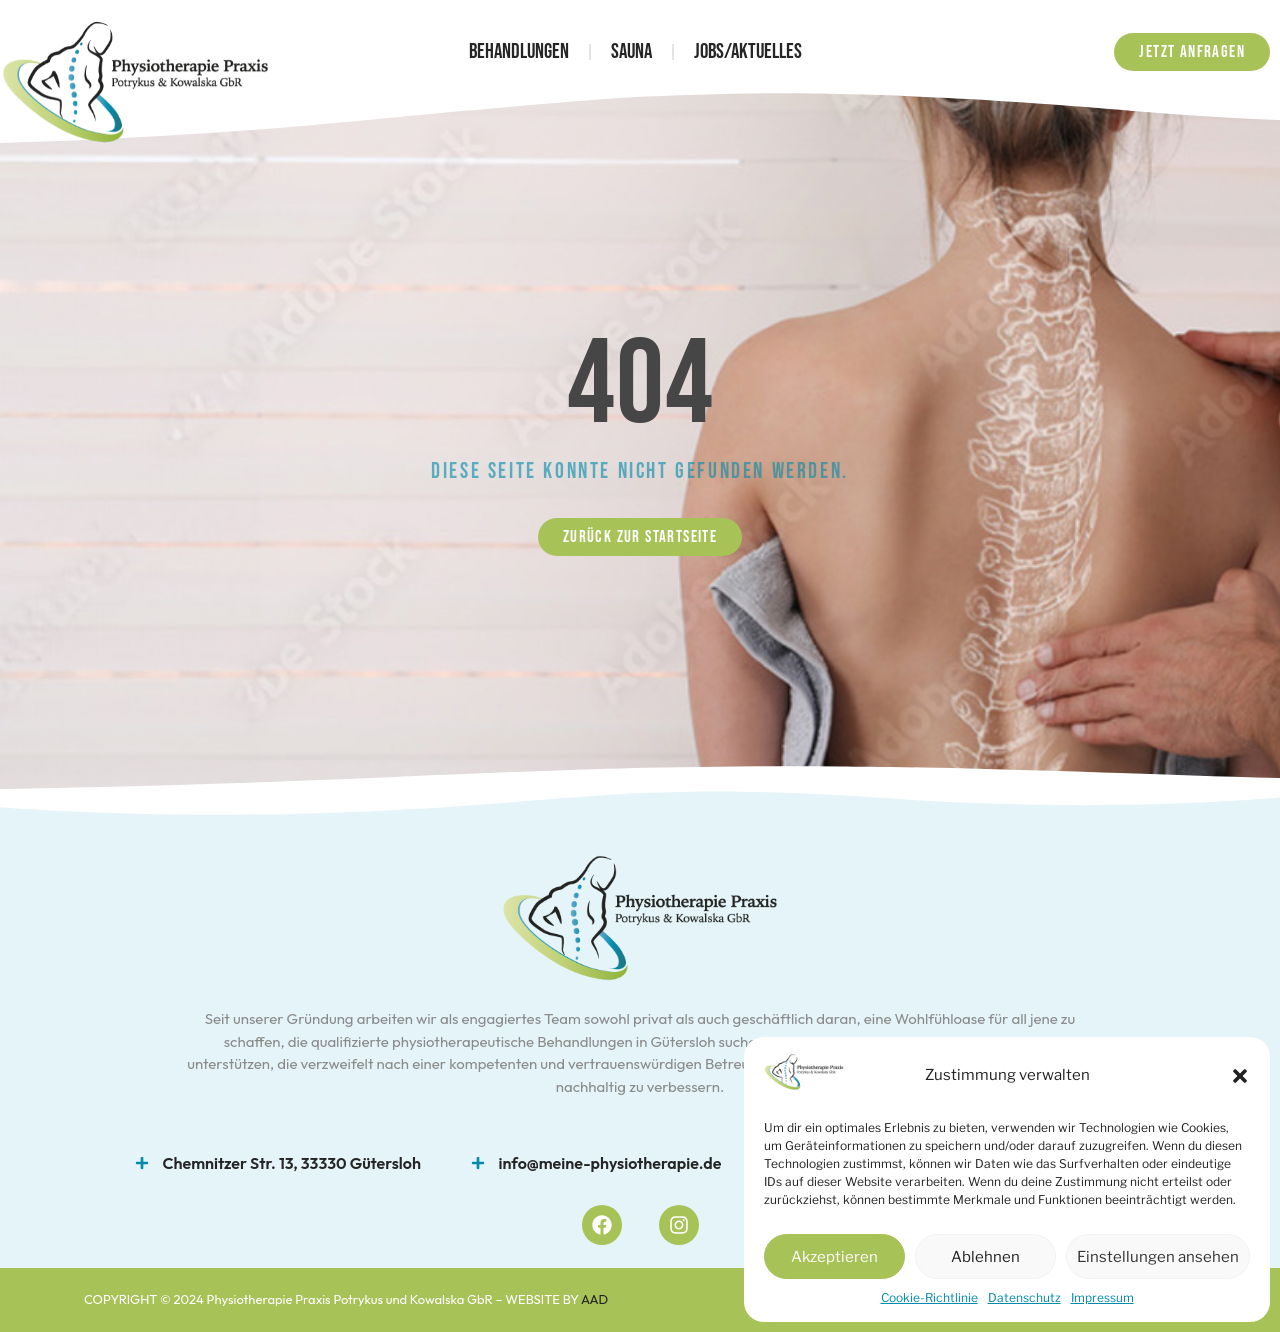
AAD (594, 1299)
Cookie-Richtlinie (929, 1297)
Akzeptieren (834, 1257)
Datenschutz (1024, 1297)
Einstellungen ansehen (1158, 1257)
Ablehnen (985, 1257)
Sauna (631, 51)
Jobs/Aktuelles (748, 51)
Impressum (1102, 1297)
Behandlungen (519, 51)
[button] (1240, 1076)
